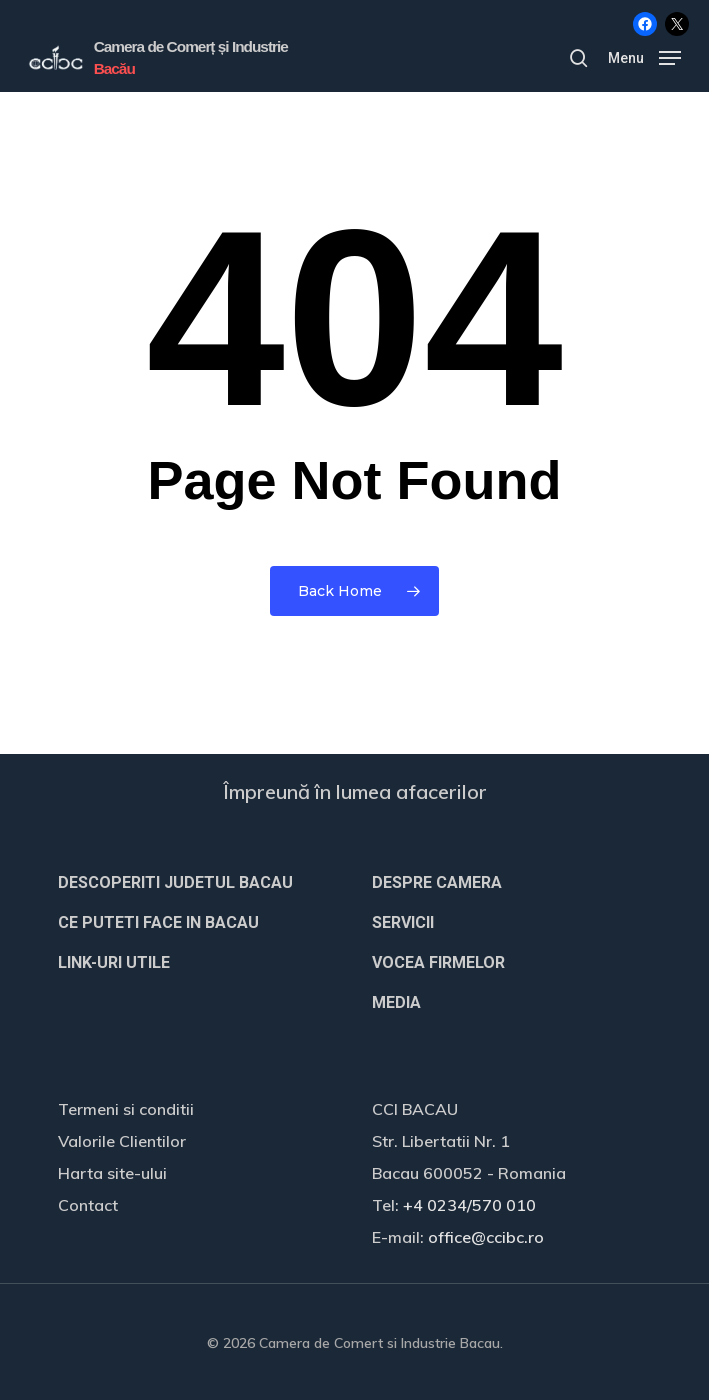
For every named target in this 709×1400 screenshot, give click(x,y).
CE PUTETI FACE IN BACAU (158, 922)
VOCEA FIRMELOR (438, 962)
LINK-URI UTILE (114, 962)
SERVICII (403, 922)
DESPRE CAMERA (437, 882)
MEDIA (396, 1002)
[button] (644, 56)
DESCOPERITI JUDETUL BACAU (175, 882)
